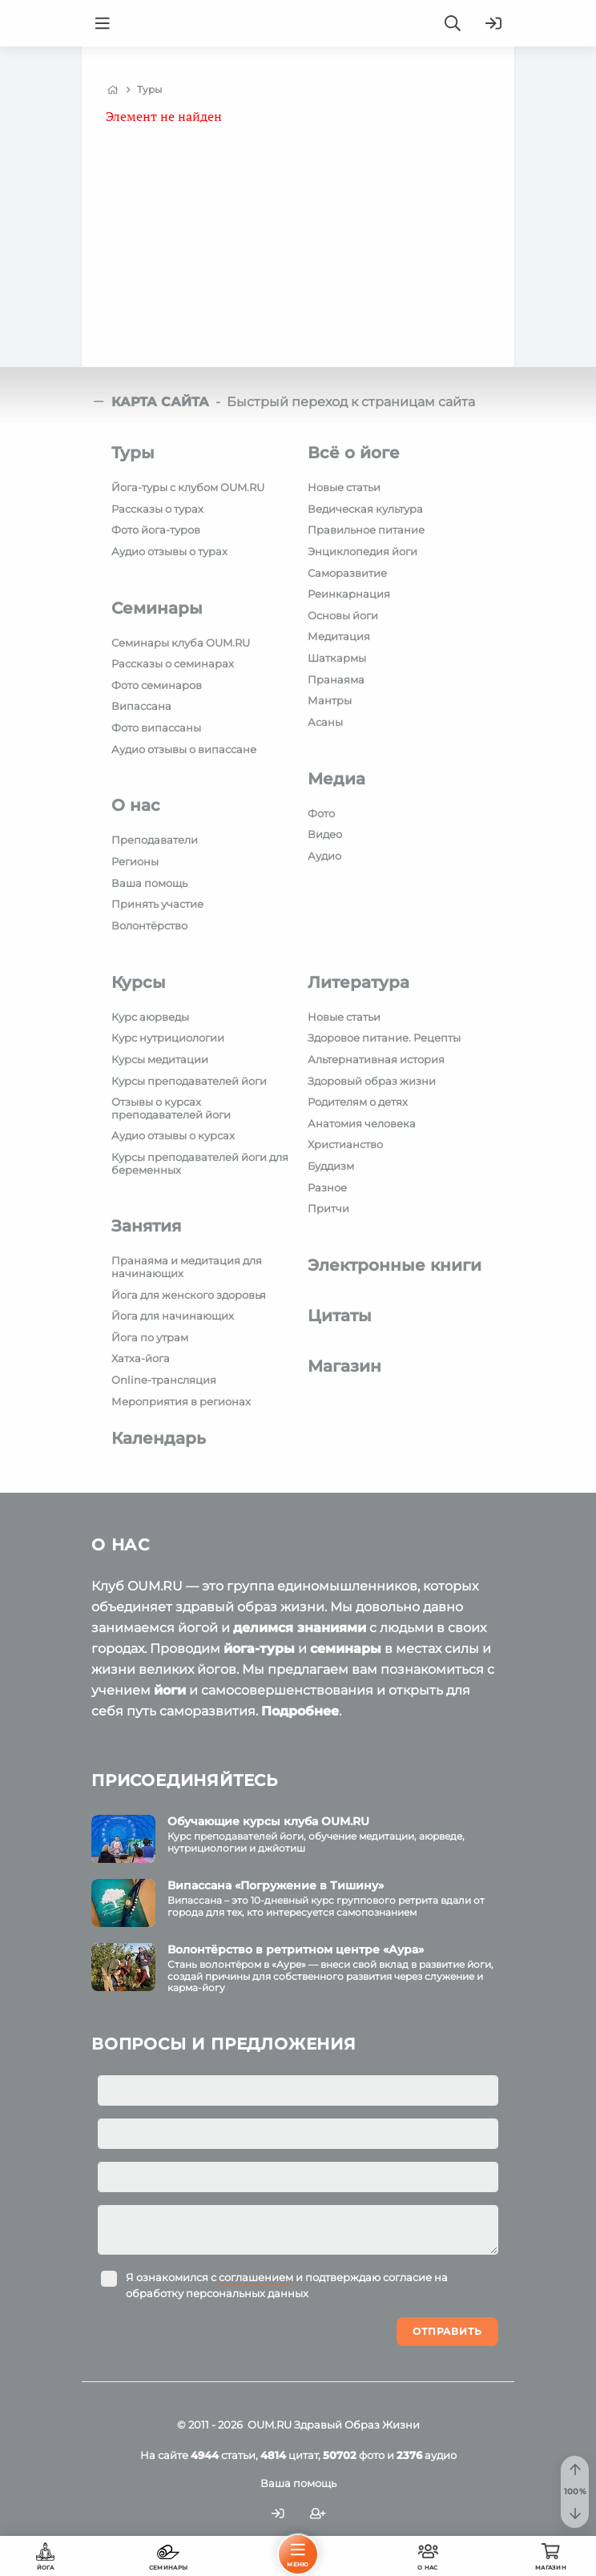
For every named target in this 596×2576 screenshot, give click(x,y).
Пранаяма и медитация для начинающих (186, 1267)
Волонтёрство (149, 925)
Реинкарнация (349, 593)
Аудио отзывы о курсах (173, 1135)
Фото (321, 813)
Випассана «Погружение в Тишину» (275, 1885)
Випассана (141, 705)
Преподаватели (154, 839)
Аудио (324, 855)
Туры (133, 452)
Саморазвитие (347, 572)
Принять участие (157, 903)
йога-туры (259, 1648)
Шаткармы (337, 657)
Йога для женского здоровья (188, 1294)
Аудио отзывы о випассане (183, 749)
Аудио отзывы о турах (169, 551)
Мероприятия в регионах (181, 1401)
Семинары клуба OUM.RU (180, 642)
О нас (135, 805)
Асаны (325, 722)
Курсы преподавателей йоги (189, 1080)
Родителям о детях (358, 1101)
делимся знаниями (299, 1627)
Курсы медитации (159, 1059)
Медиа (336, 778)
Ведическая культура (365, 508)
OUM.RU (270, 2424)
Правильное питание (366, 529)
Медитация (339, 636)
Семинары (157, 608)
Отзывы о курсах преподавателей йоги (171, 1108)
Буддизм (331, 1165)
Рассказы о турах (157, 508)
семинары (345, 1648)
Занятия (146, 1226)
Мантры (330, 700)
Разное (327, 1187)
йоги (170, 1690)
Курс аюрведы (150, 1016)
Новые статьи (344, 487)
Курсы (138, 982)
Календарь (158, 1438)
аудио (427, 2455)
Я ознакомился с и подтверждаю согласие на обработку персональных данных (287, 2285)
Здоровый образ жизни (372, 1080)
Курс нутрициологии (167, 1037)
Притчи (328, 1208)
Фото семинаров (156, 685)
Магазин (344, 1366)
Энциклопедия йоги (362, 551)
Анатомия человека (362, 1123)
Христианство (345, 1144)
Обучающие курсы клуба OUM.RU (268, 1821)
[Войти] (493, 23)
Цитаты (340, 1315)
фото (354, 2455)
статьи (223, 2455)
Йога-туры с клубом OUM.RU (187, 487)
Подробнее (300, 1711)
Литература (358, 982)
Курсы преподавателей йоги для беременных (199, 1163)
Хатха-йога (140, 1358)
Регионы (135, 861)
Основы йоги (343, 615)
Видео (325, 834)
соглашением (256, 2277)
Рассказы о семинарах (172, 663)
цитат (289, 2455)
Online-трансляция (163, 1379)
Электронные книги (394, 1265)
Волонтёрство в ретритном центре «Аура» (295, 1949)
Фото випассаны (156, 727)
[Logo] (298, 23)
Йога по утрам (149, 1337)
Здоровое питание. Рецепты (384, 1037)
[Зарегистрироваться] (318, 2514)
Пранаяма (336, 679)
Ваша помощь (149, 883)
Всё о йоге (354, 452)
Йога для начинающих (172, 1315)
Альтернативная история (376, 1059)
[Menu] (102, 23)
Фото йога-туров (155, 529)
